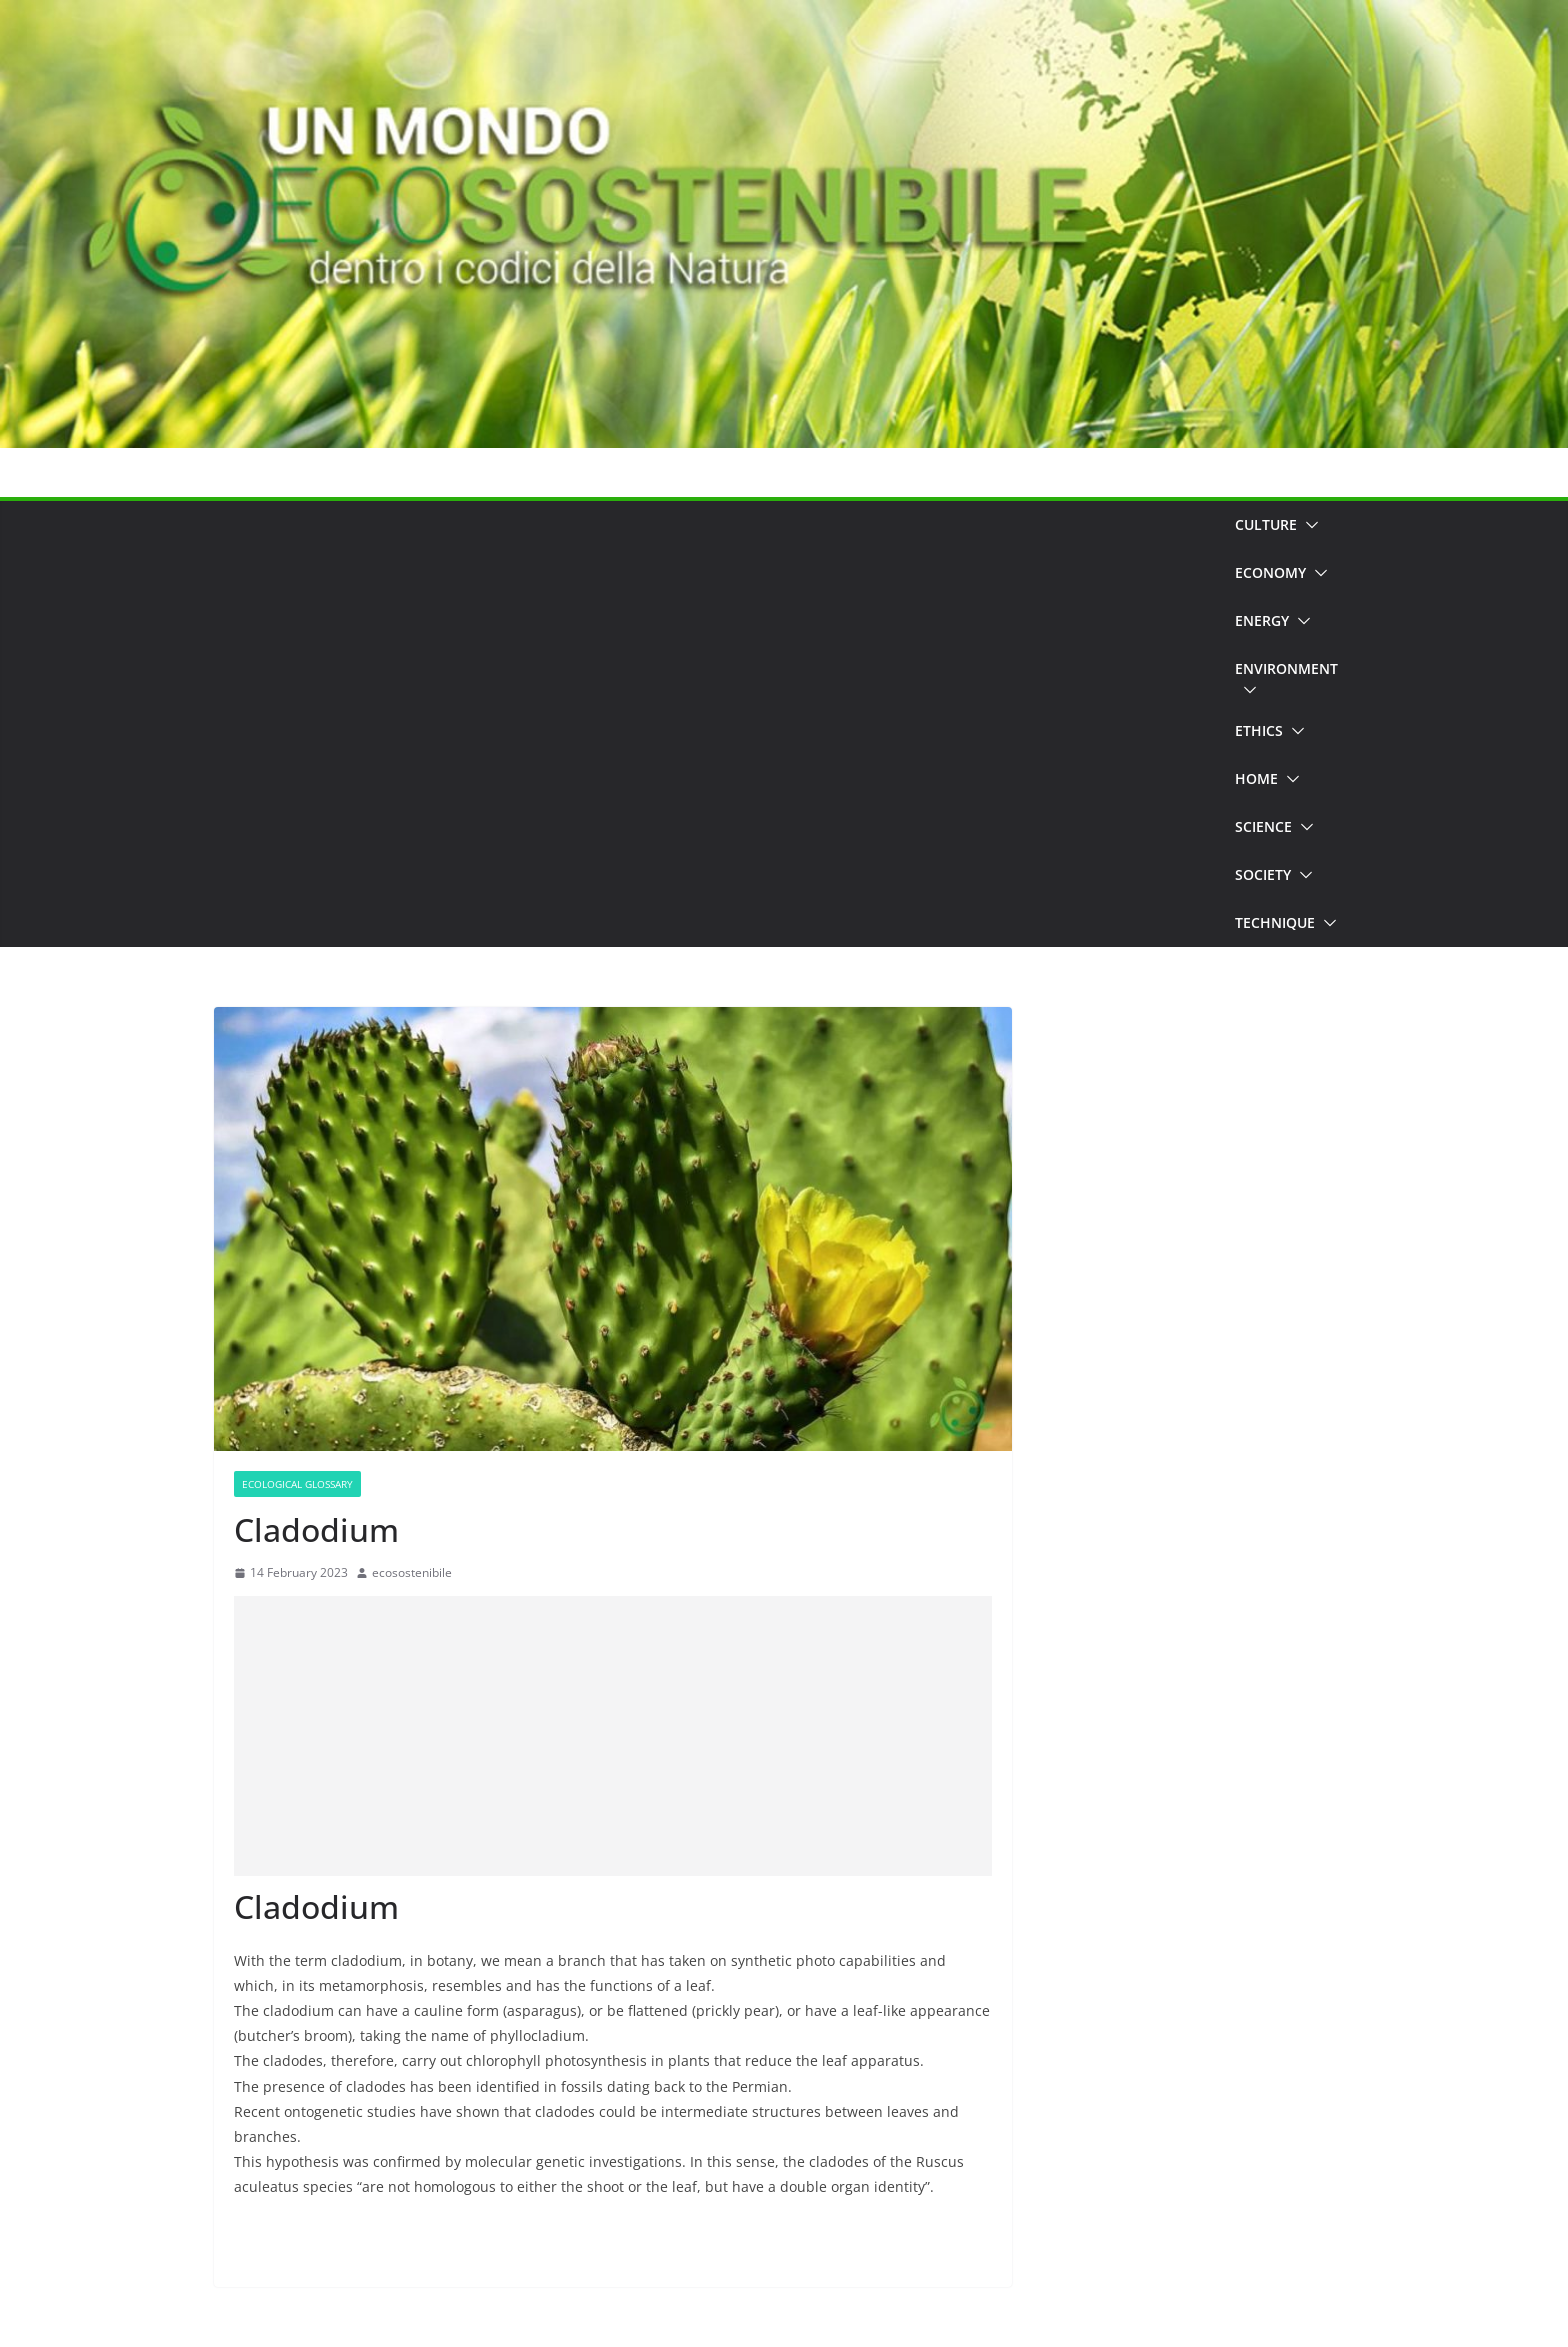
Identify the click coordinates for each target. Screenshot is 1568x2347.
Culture (1266, 524)
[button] (1308, 525)
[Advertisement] (717, 724)
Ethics (1259, 730)
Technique (1275, 922)
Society (1263, 874)
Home (1256, 778)
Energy (1262, 620)
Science (1263, 826)
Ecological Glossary (297, 1484)
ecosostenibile (412, 1572)
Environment (1286, 668)
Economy (1270, 572)
